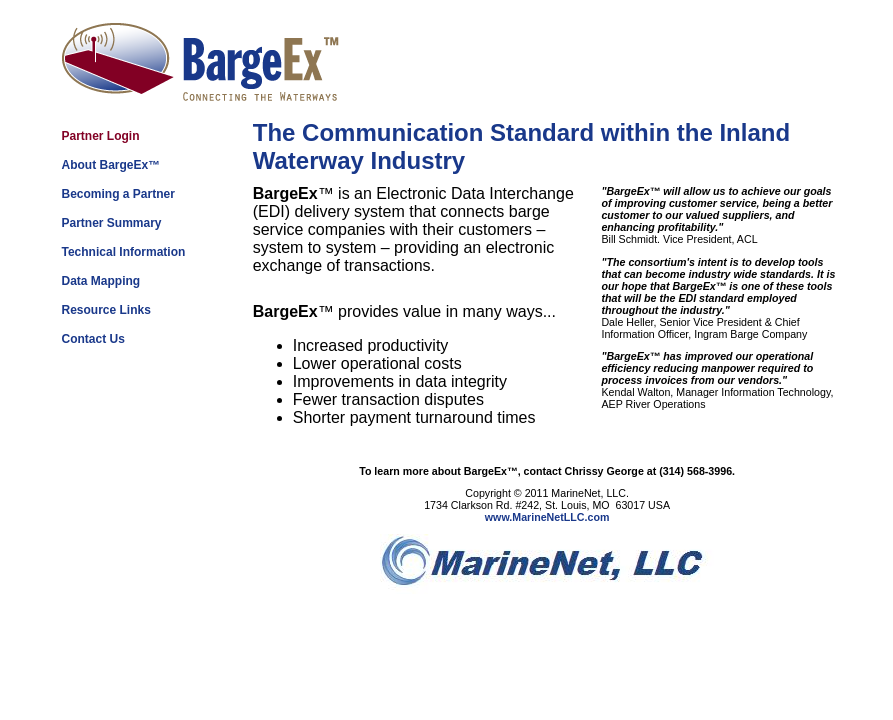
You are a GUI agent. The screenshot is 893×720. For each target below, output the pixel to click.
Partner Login (101, 136)
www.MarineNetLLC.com (547, 517)
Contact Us (93, 339)
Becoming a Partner (118, 194)
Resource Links (106, 310)
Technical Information (124, 252)
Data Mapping (101, 281)
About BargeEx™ (111, 165)
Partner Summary (112, 223)
